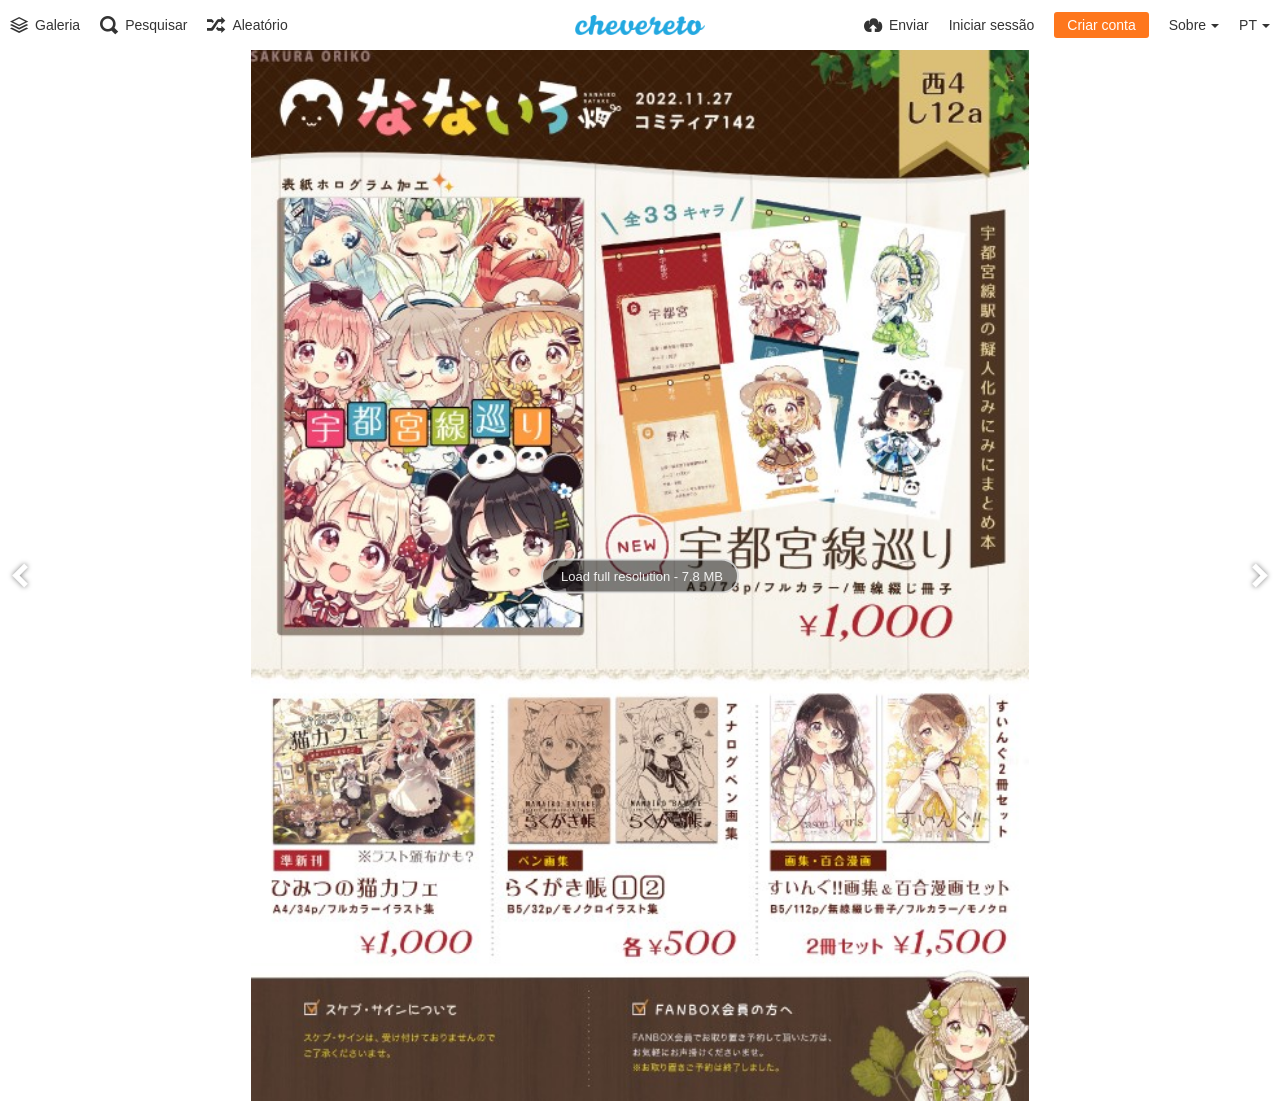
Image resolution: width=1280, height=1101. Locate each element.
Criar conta (1101, 25)
